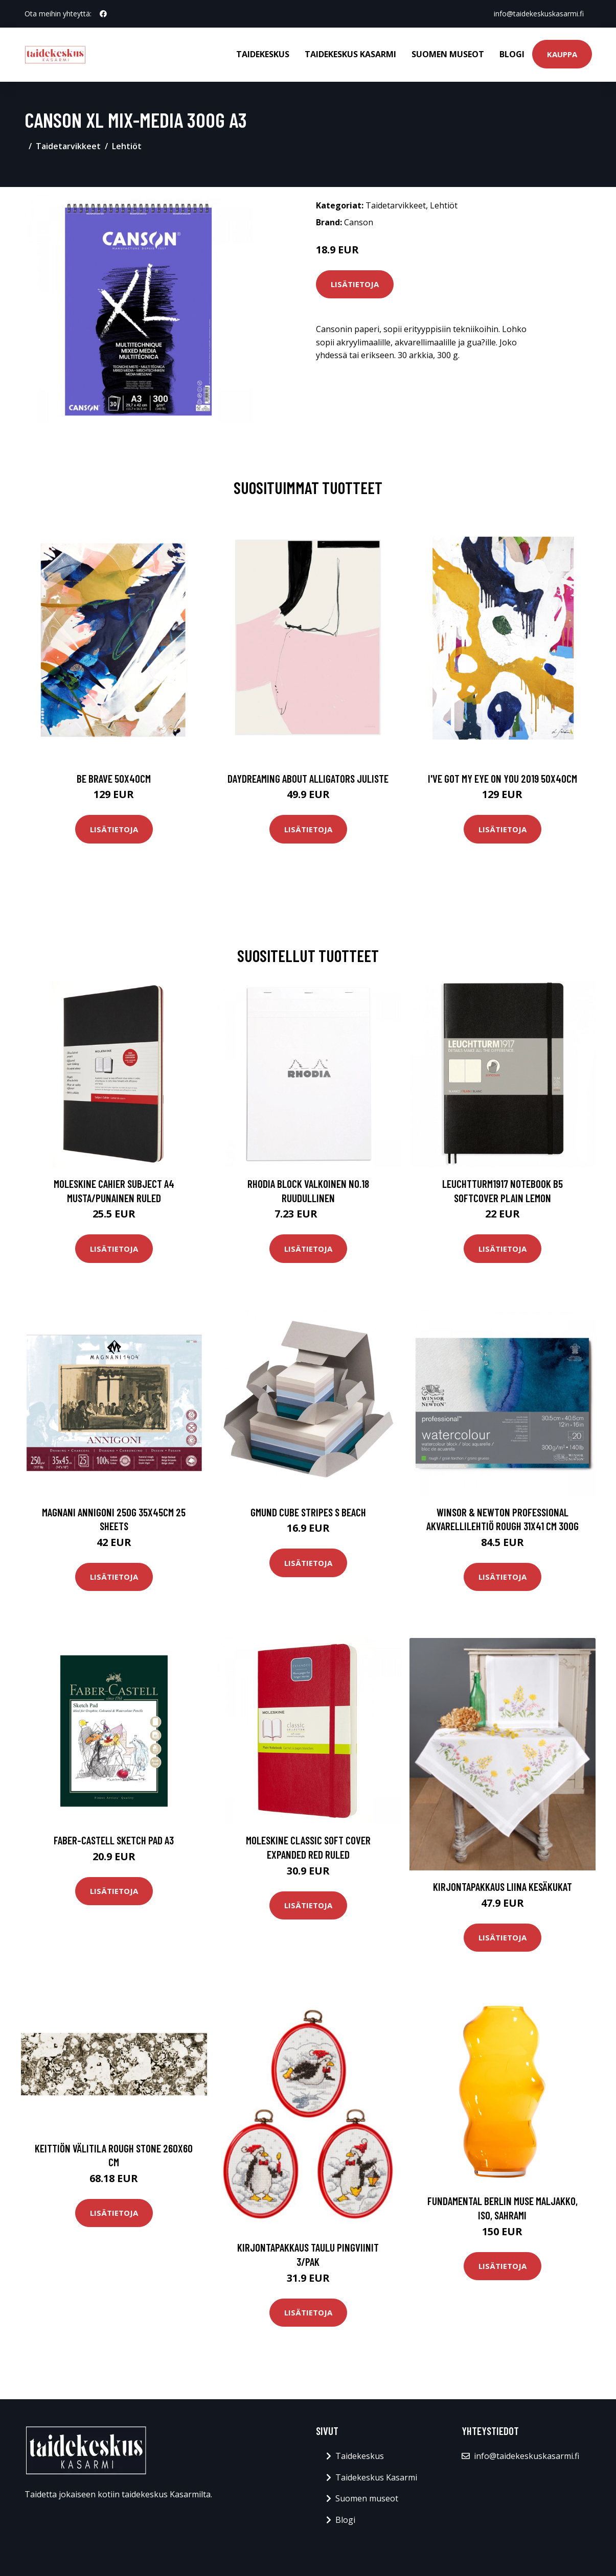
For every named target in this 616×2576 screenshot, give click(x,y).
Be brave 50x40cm (114, 778)
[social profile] (103, 14)
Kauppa (562, 54)
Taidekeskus (262, 54)
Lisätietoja (355, 284)
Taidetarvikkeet (68, 146)
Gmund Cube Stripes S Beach (308, 1512)
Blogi (511, 54)
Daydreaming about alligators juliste (308, 778)
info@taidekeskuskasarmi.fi (539, 13)
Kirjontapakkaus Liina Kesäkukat (502, 1886)
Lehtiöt (127, 146)
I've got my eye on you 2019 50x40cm (502, 778)
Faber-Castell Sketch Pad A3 (114, 1840)
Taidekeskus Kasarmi (350, 54)
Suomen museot (448, 54)
